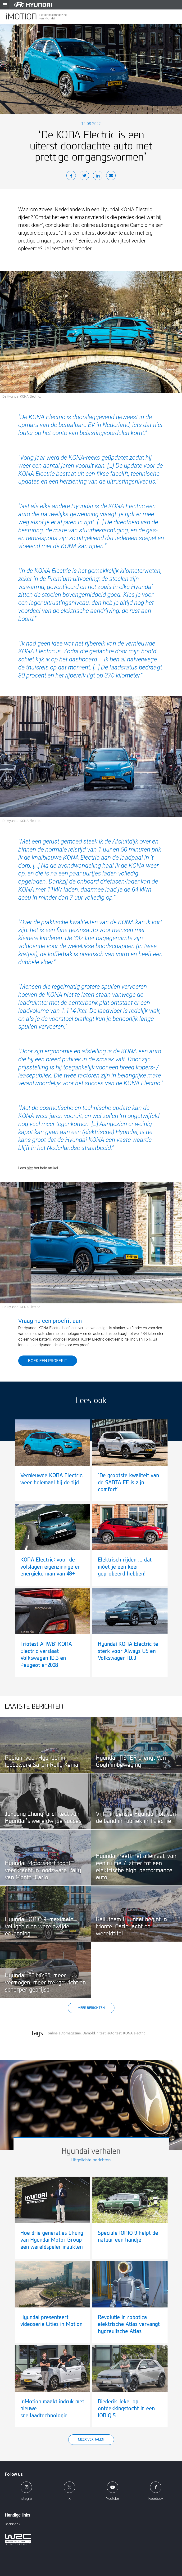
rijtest (101, 2033)
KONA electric (134, 2033)
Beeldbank (12, 2524)
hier (30, 1168)
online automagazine (64, 2033)
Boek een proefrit (47, 1360)
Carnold (88, 2033)
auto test (114, 2033)
